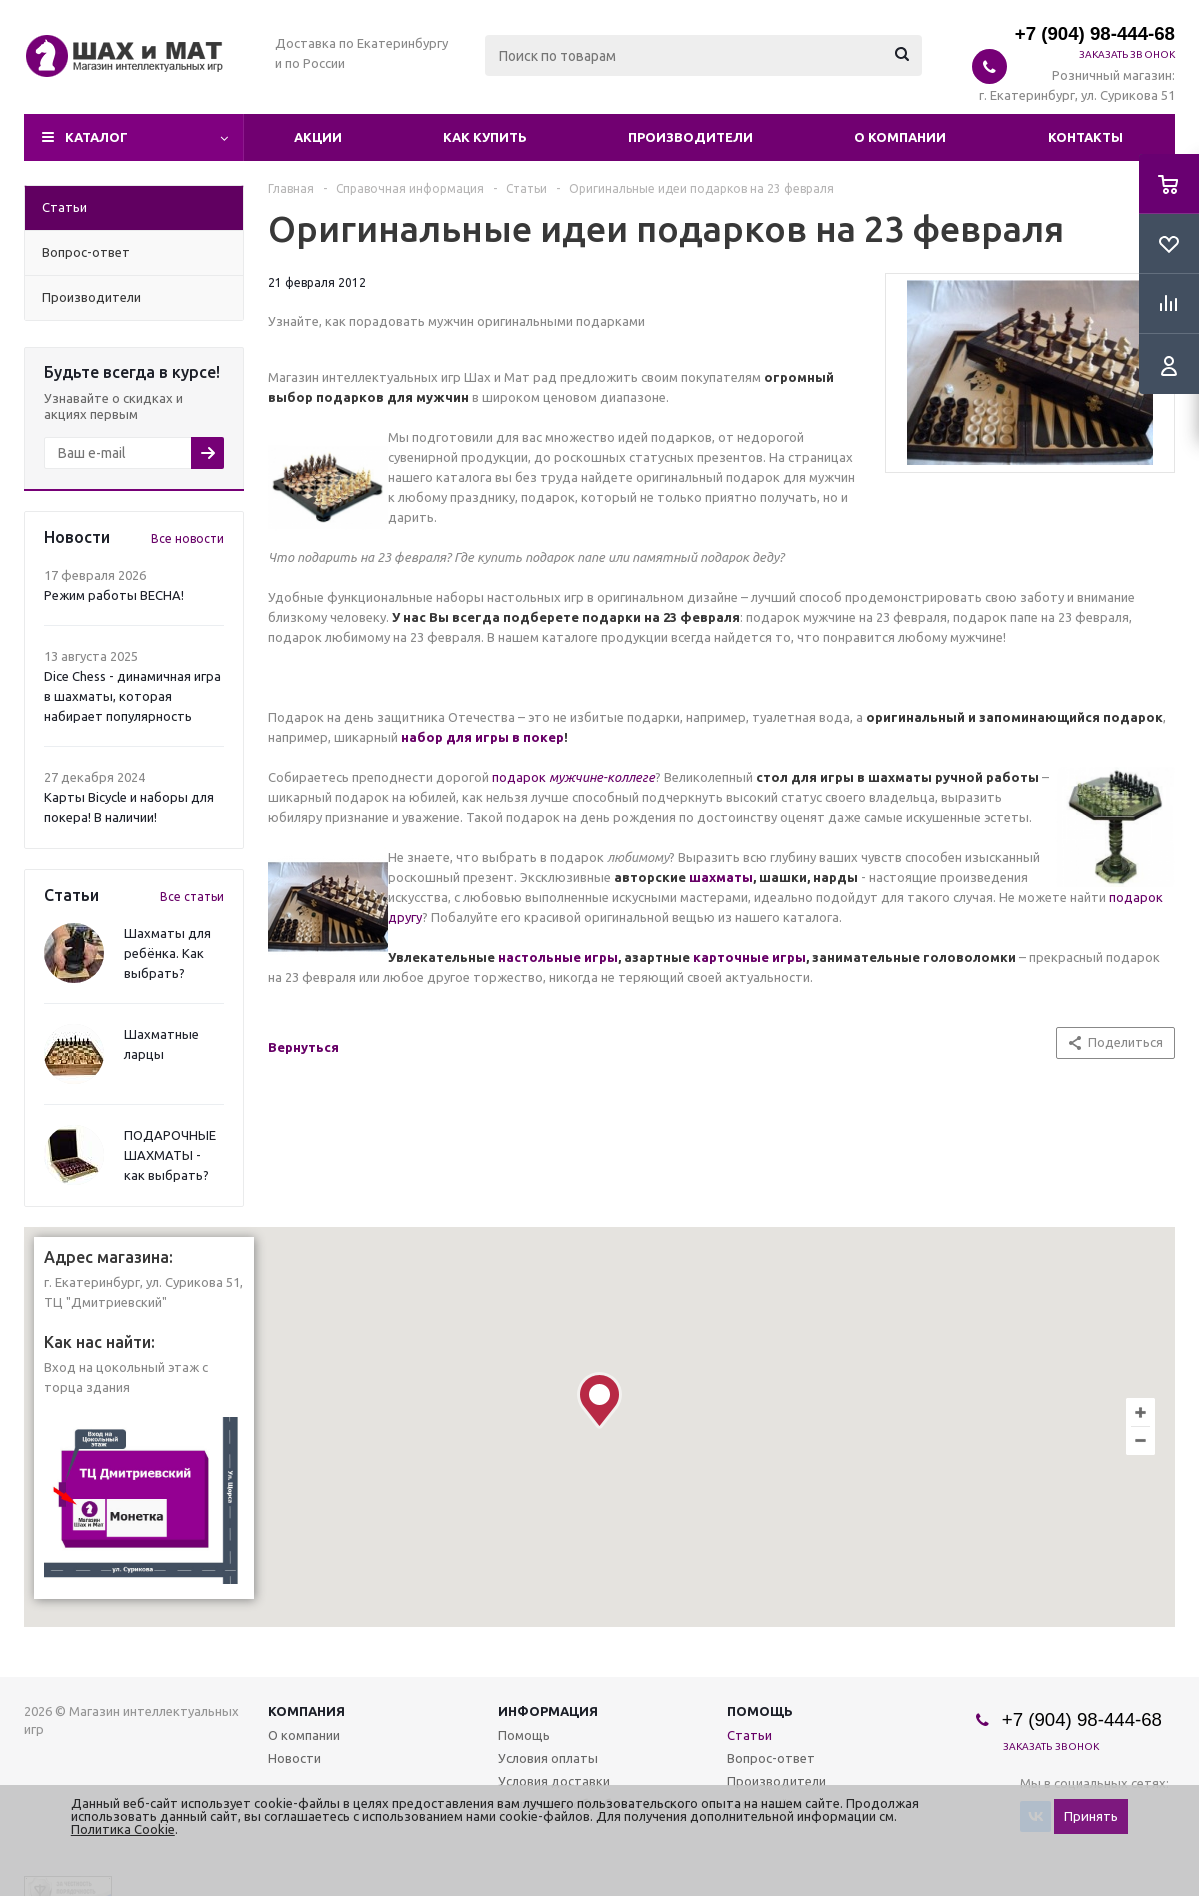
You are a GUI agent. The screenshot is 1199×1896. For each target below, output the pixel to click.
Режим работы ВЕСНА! (114, 595)
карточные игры (749, 957)
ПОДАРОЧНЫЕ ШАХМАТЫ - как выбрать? (170, 1155)
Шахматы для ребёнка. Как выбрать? (167, 953)
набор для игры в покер (482, 737)
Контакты (1085, 137)
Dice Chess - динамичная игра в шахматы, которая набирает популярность (132, 696)
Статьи (749, 1735)
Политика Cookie (123, 1829)
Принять (1091, 1816)
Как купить (485, 137)
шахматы (721, 877)
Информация (548, 1711)
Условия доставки (554, 1781)
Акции (318, 137)
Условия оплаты (548, 1758)
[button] (599, 1400)
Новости (294, 1758)
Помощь (760, 1711)
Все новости (187, 538)
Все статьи (192, 896)
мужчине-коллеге (602, 777)
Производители (690, 137)
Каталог (96, 137)
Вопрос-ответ (771, 1758)
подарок (520, 777)
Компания (306, 1711)
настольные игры (558, 957)
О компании (900, 137)
